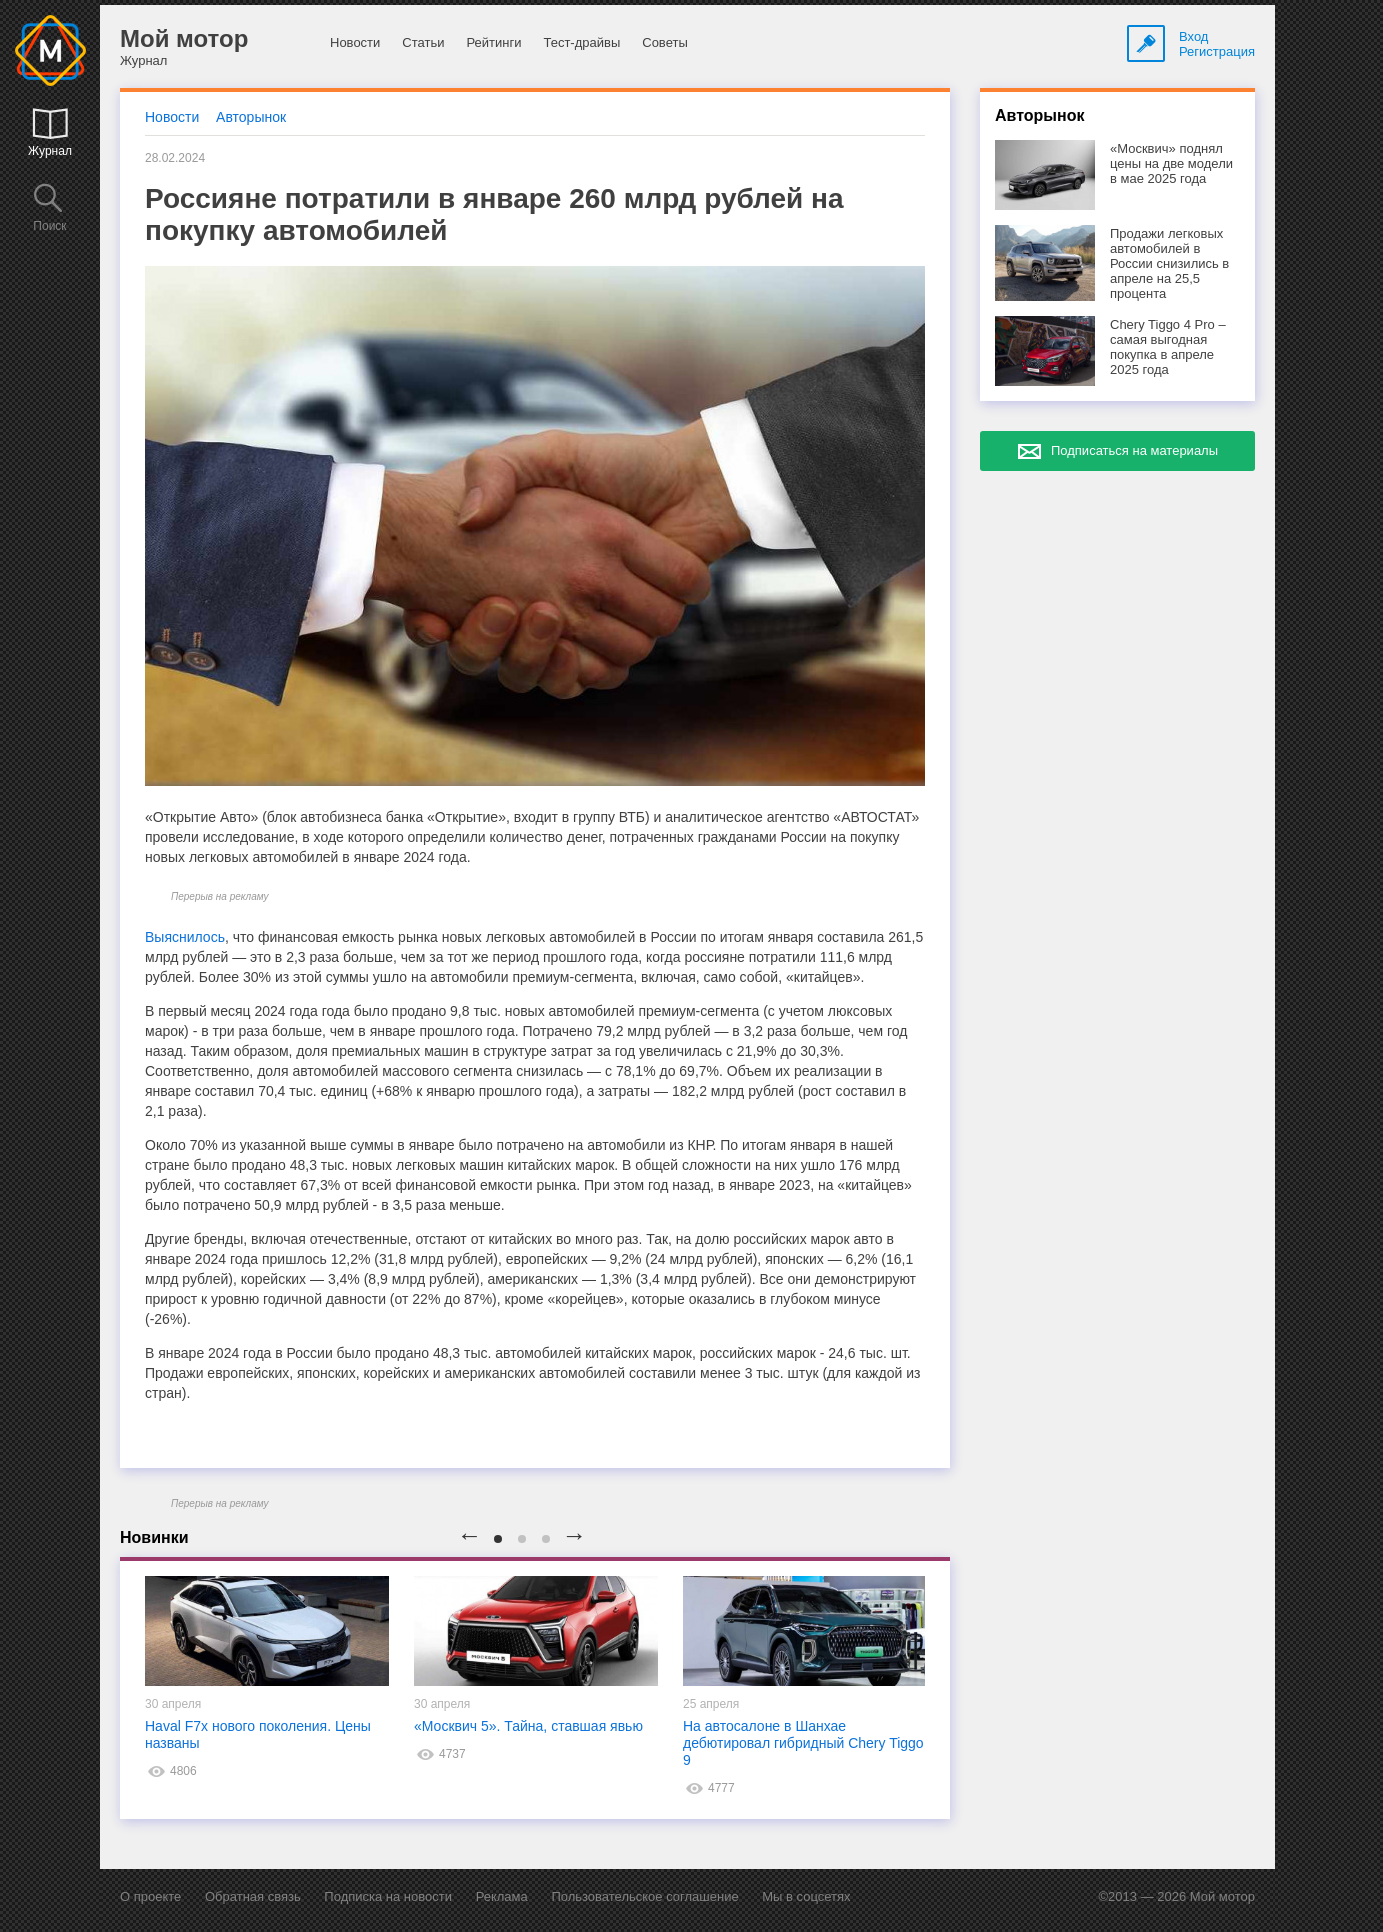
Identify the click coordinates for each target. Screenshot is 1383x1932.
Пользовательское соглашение (644, 1896)
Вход (1193, 36)
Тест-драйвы (581, 42)
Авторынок (251, 117)
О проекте (150, 1896)
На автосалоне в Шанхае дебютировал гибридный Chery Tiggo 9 (803, 1743)
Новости (355, 42)
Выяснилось (185, 937)
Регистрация (1217, 51)
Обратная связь (253, 1896)
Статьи (423, 42)
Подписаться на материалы (1134, 450)
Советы (664, 42)
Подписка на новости (388, 1896)
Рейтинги (493, 42)
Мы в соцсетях (806, 1896)
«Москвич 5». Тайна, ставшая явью (528, 1726)
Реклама (502, 1896)
